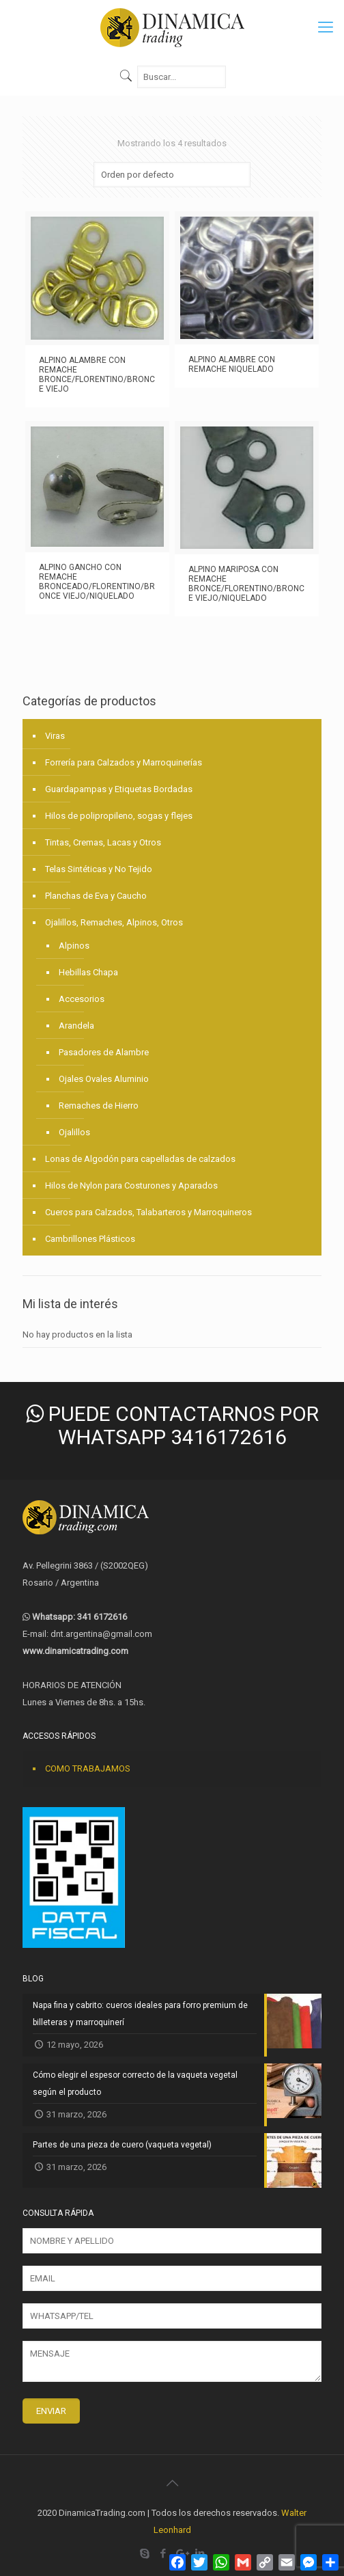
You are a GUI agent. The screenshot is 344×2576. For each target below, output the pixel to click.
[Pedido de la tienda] (172, 174)
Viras (55, 736)
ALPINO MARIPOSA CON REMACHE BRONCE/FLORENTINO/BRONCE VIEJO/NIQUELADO (246, 584)
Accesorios (81, 999)
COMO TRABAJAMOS (87, 1768)
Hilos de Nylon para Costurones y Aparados (131, 1185)
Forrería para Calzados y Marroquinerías (123, 762)
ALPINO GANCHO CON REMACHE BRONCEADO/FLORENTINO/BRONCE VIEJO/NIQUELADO (97, 581)
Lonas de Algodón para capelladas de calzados (140, 1159)
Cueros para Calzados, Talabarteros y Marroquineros (148, 1212)
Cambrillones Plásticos (90, 1239)
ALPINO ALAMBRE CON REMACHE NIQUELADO (231, 364)
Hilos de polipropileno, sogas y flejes (118, 816)
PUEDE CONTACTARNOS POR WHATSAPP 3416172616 (172, 1425)
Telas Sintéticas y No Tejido (98, 869)
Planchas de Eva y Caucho (96, 896)
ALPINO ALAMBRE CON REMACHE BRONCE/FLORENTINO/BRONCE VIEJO (97, 374)
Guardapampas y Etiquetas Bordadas (118, 789)
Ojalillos (74, 1132)
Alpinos (74, 945)
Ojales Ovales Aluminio (104, 1079)
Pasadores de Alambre (104, 1052)
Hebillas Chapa (88, 972)
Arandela (76, 1025)
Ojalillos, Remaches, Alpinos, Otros (114, 922)
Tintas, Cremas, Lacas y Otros (103, 842)
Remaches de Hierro (99, 1105)
